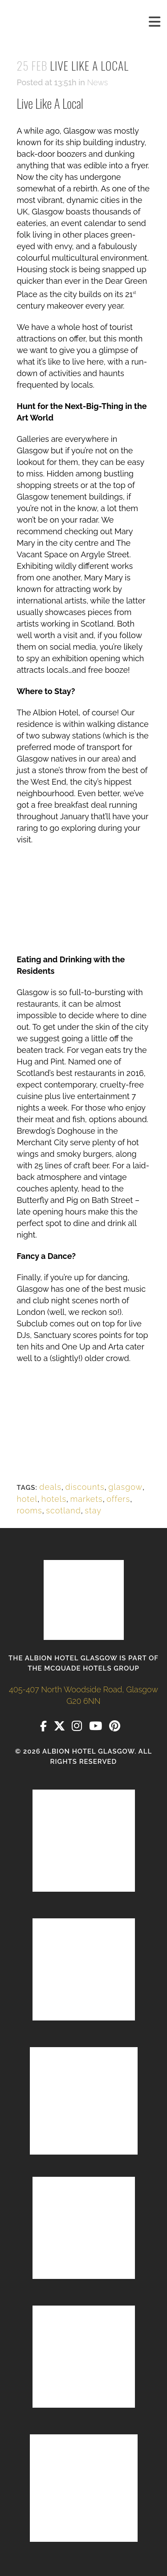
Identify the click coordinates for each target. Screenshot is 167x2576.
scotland (63, 1510)
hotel (27, 1499)
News (97, 82)
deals (50, 1487)
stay (93, 1510)
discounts (85, 1487)
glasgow (125, 1487)
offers (118, 1499)
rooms (29, 1510)
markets (86, 1499)
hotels (53, 1499)
